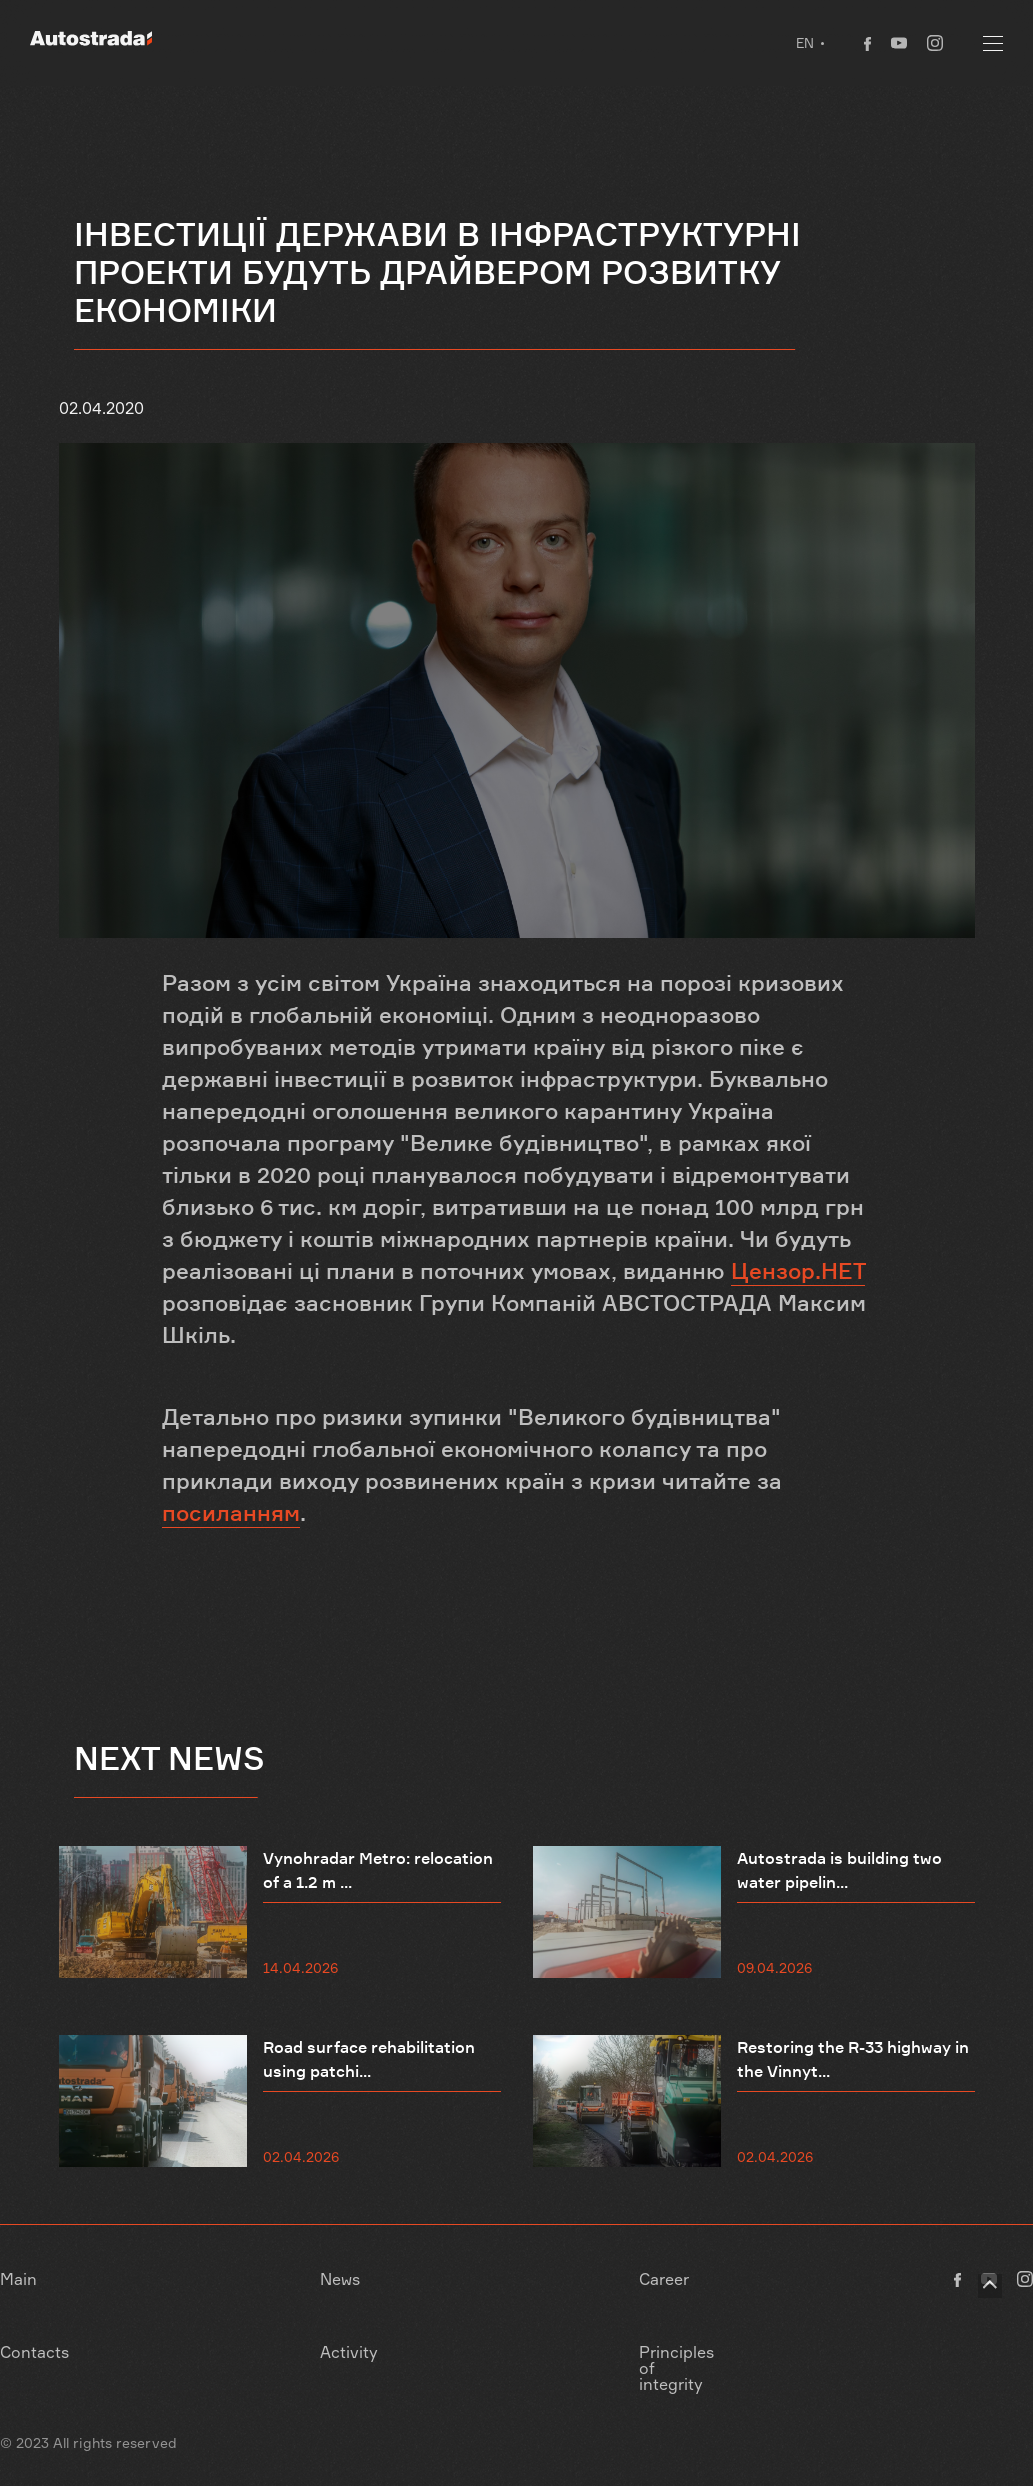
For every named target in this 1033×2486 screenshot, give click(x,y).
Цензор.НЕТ (798, 1271)
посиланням (231, 1513)
